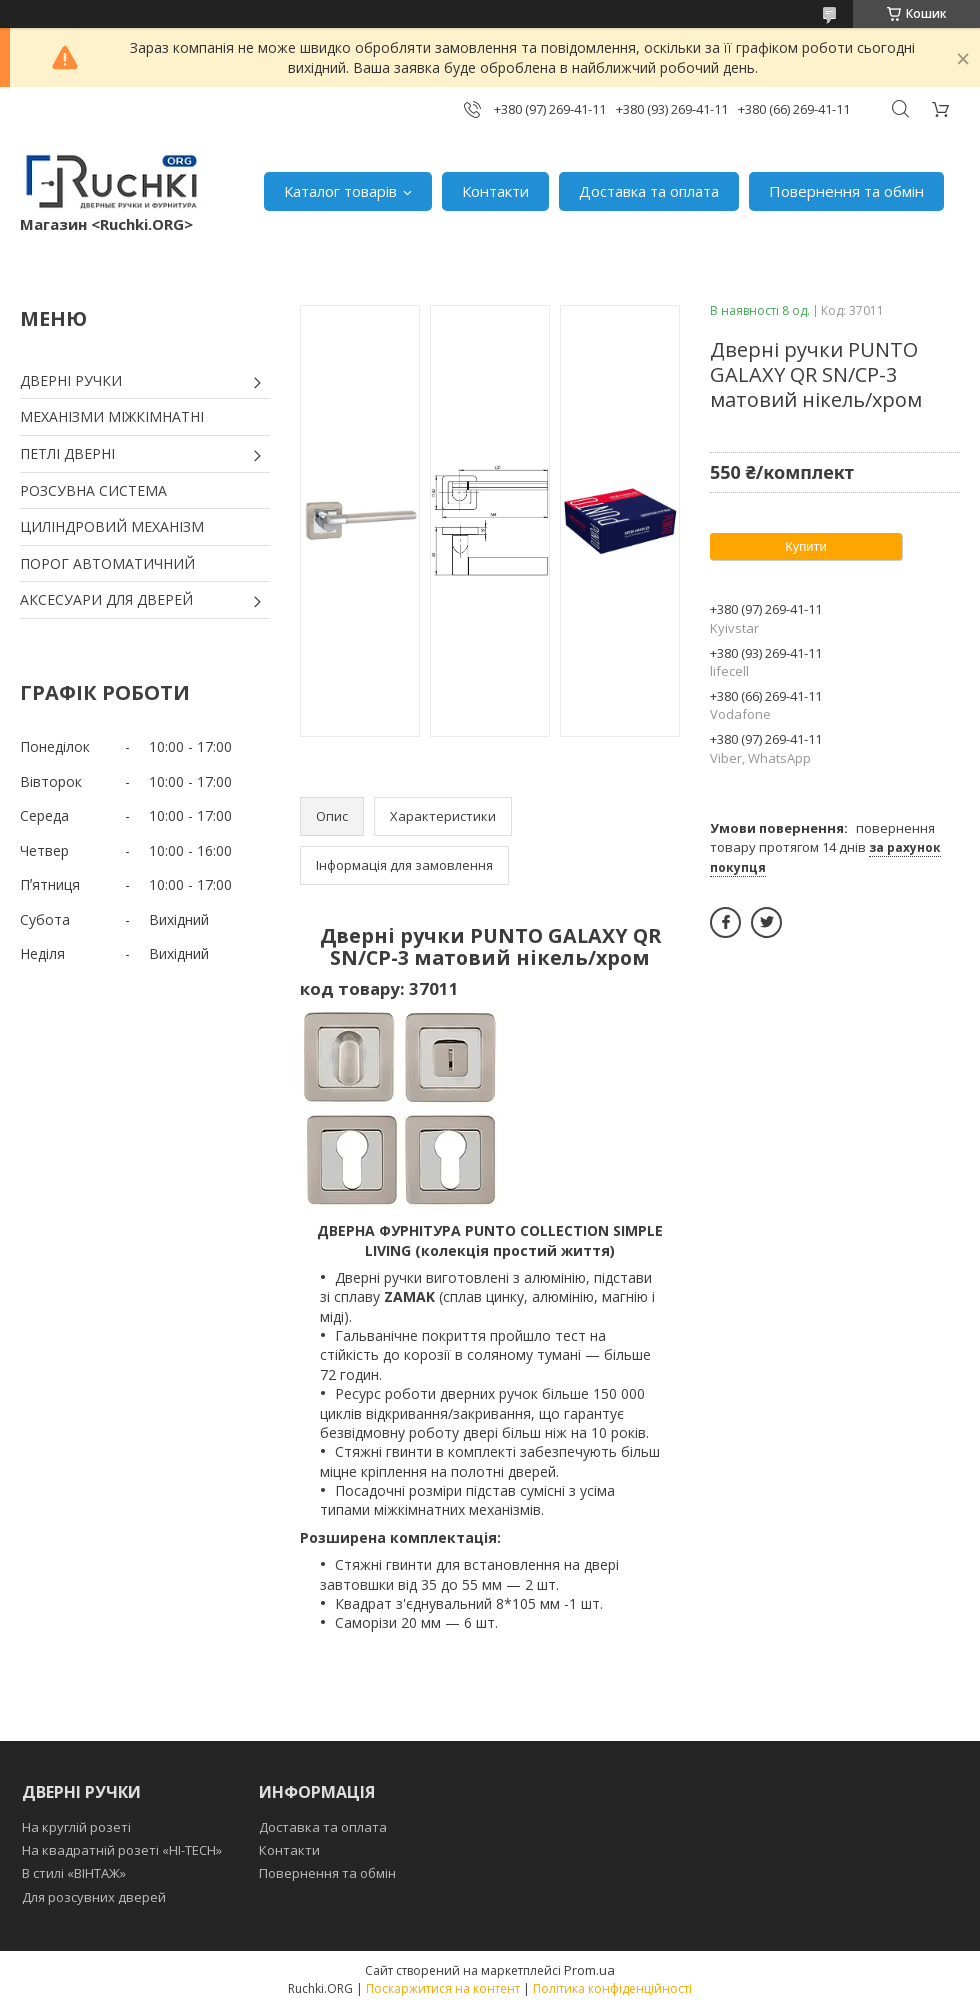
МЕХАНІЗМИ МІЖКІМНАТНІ (112, 416)
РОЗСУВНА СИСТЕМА (93, 490)
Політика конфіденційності (612, 1988)
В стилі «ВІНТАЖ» (74, 1873)
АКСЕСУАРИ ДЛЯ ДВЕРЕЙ (106, 599)
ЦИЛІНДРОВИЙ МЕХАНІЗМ (112, 526)
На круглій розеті (76, 1827)
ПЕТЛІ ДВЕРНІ (67, 453)
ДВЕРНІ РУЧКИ (71, 380)
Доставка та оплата (649, 191)
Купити (806, 546)
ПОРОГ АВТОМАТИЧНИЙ (107, 563)
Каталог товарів (340, 191)
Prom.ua (589, 1970)
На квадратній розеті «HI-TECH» (122, 1850)
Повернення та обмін (846, 191)
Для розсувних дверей (94, 1897)
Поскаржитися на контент (443, 1988)
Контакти (495, 191)
